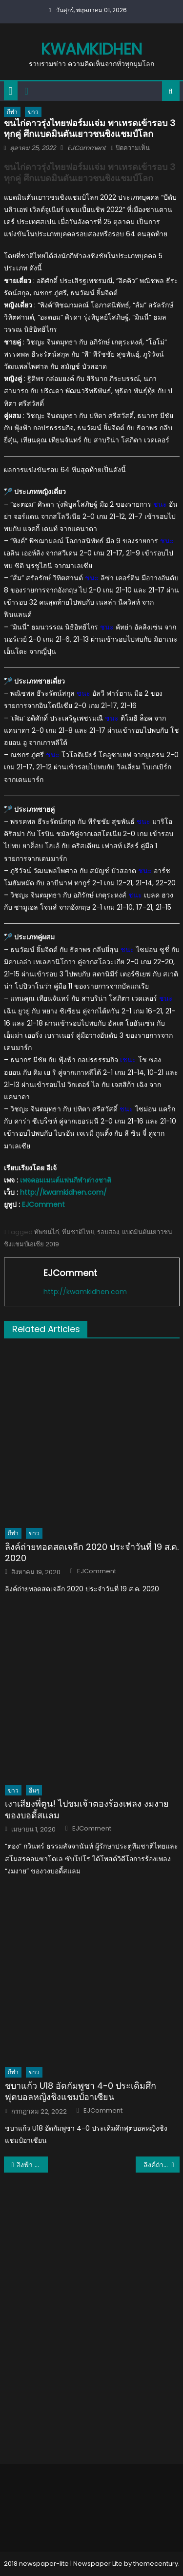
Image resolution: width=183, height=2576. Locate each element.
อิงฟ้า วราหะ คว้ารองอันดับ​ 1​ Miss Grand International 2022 (32, 2165)
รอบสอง (108, 1232)
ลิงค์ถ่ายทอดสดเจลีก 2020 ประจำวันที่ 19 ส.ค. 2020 (92, 1552)
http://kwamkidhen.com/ (63, 1192)
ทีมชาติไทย (78, 1232)
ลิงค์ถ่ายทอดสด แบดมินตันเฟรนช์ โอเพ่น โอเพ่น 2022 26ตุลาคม (161, 2165)
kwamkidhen (91, 49)
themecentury (155, 2563)
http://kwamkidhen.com (85, 1292)
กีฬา (12, 112)
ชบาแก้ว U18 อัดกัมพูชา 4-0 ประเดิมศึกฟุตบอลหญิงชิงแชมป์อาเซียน (80, 2091)
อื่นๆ (34, 1790)
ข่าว (33, 112)
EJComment (86, 148)
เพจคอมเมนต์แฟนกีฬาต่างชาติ (65, 1180)
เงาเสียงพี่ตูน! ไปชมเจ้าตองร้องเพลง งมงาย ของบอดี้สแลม (87, 1809)
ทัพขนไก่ (46, 1232)
